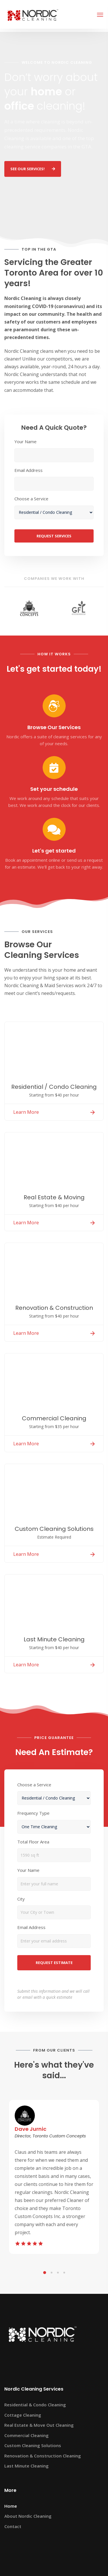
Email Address (28, 470)
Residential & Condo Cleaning (35, 2405)
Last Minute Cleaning (26, 2466)
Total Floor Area (33, 1842)
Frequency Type (33, 1813)
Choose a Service (31, 498)
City (21, 1899)
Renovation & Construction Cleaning (42, 2456)
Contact (12, 2526)
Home (10, 2506)
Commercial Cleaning (26, 2435)
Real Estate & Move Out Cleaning (39, 2425)
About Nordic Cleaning (28, 2516)
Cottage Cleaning (22, 2415)
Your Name (25, 441)
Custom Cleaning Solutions (32, 2445)
